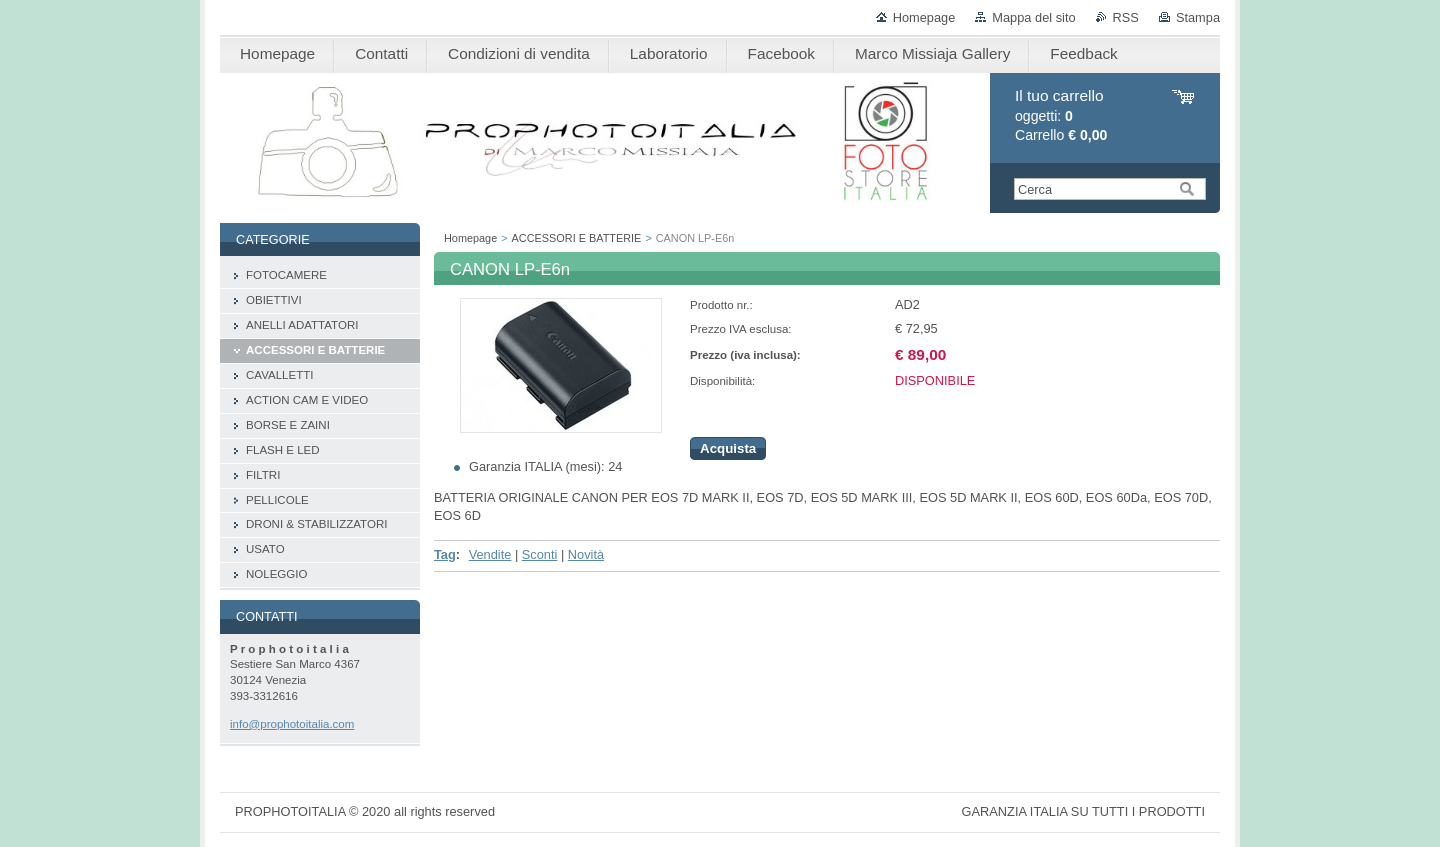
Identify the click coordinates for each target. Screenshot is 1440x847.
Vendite (490, 554)
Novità (586, 554)
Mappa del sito (1033, 17)
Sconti (540, 554)
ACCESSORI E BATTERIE (577, 238)
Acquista (728, 448)
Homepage (924, 17)
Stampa (1198, 17)
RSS (1126, 17)
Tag (445, 554)
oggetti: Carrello (1061, 115)
